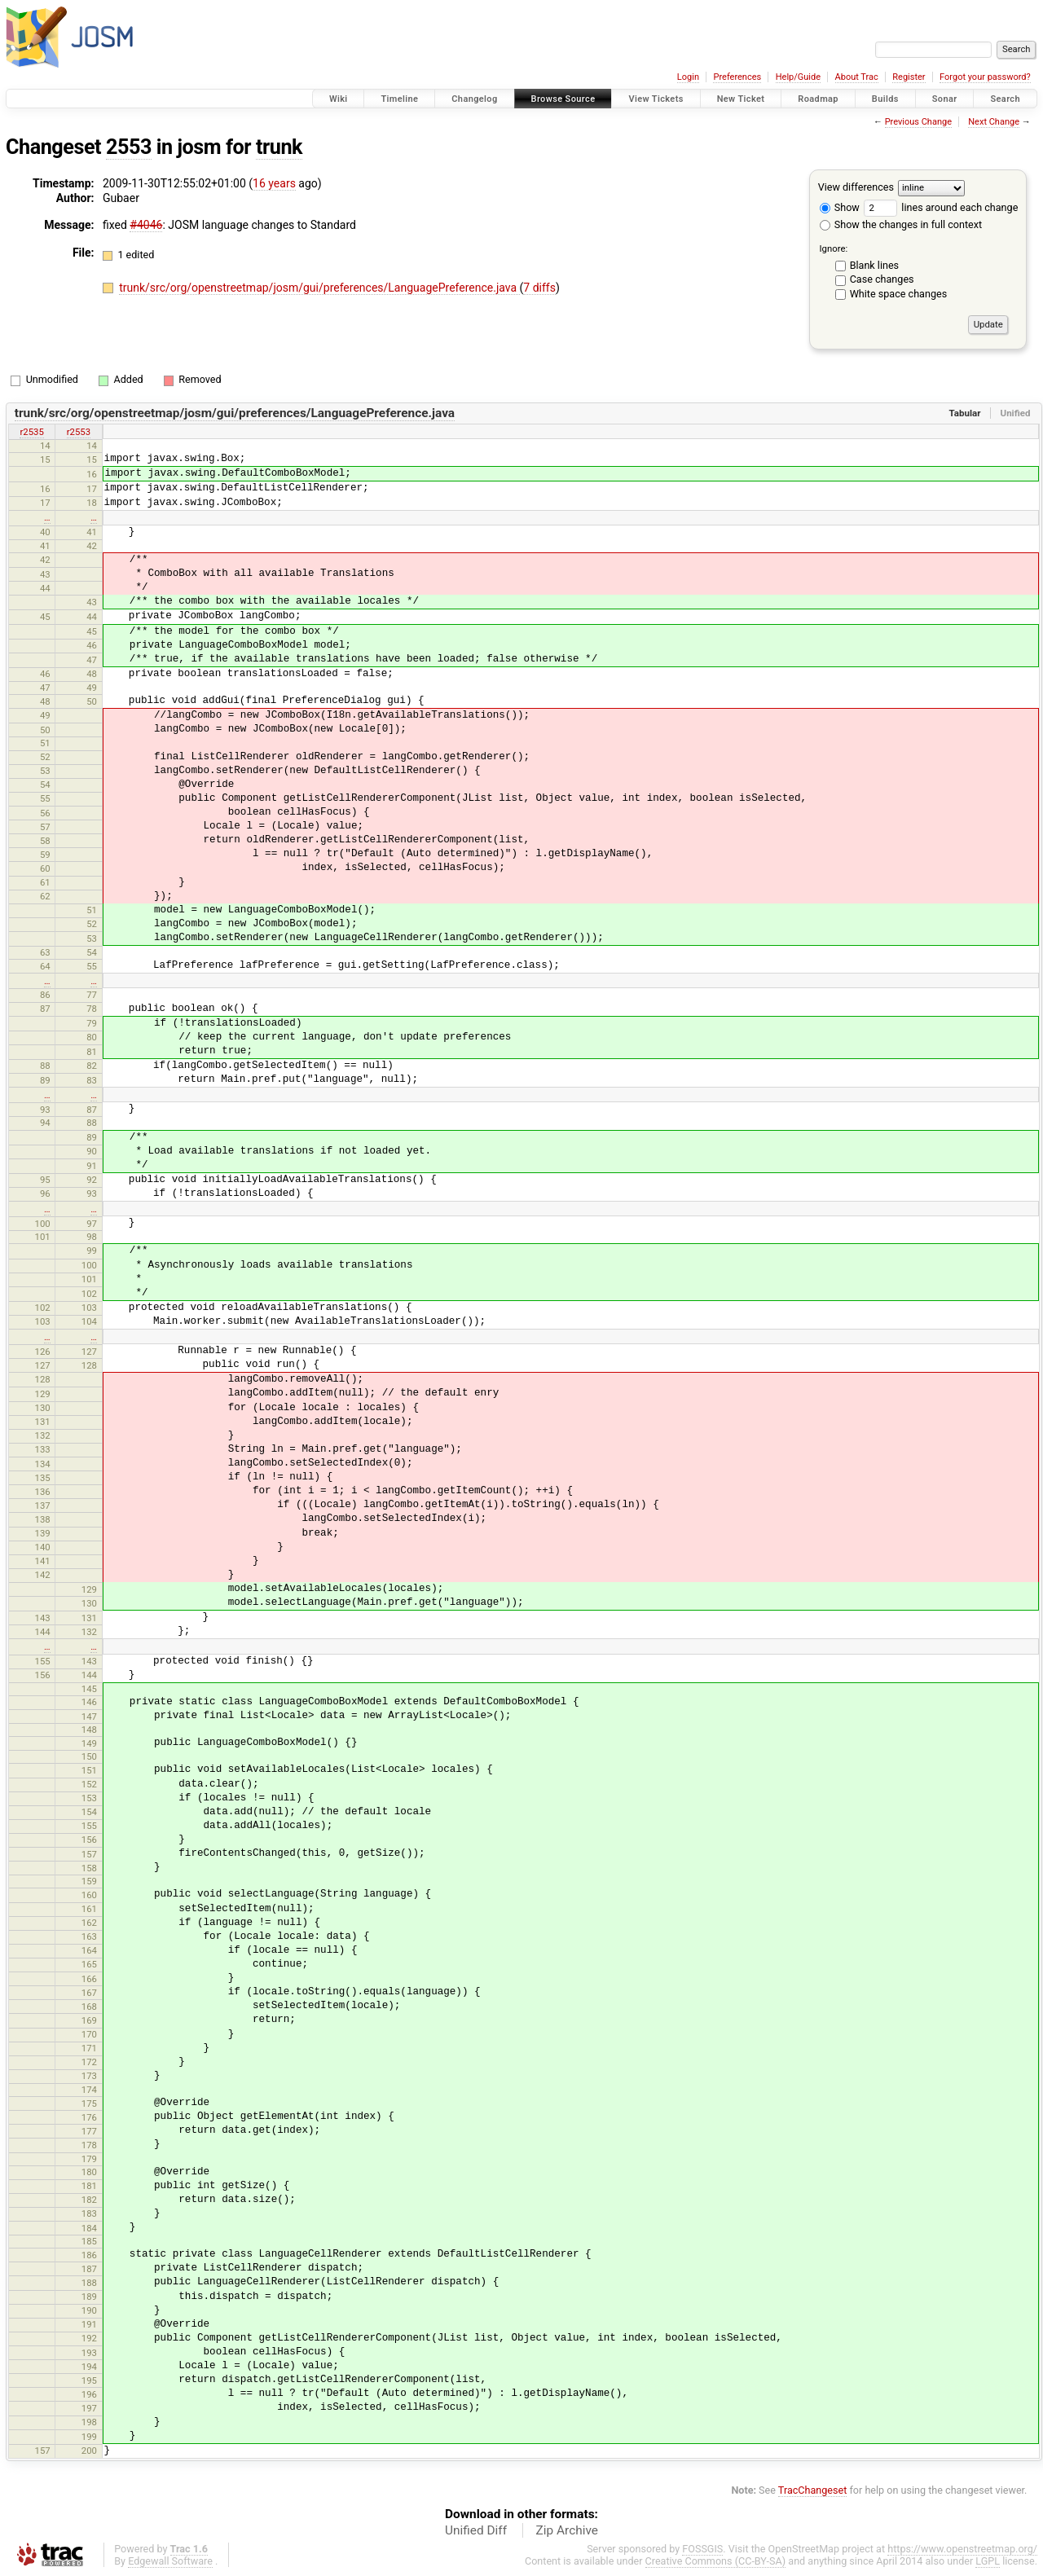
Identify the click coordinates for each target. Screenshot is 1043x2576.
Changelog (474, 99)
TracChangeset (812, 2490)
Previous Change (918, 121)
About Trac (856, 77)
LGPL (987, 2561)
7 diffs (539, 287)
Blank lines (874, 265)
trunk (279, 147)
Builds (885, 99)
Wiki (338, 99)
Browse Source (563, 99)
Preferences (737, 77)
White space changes (899, 294)
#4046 (146, 224)
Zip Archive (567, 2530)
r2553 (78, 431)
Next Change (993, 121)
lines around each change (941, 207)
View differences (856, 187)
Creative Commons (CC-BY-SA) (715, 2561)
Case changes (882, 279)
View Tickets (655, 99)
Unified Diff (476, 2530)
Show (840, 207)
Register (908, 77)
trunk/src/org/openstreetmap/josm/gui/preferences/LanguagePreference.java (319, 287)
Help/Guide (798, 77)
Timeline (399, 99)
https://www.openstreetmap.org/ (962, 2549)
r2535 (31, 431)
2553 (129, 147)
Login (688, 77)
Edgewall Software (170, 2561)
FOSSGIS (702, 2549)
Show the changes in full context (901, 224)
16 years (274, 183)
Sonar (944, 99)
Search (1005, 99)
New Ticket (741, 99)
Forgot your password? (985, 77)
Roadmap (818, 99)
